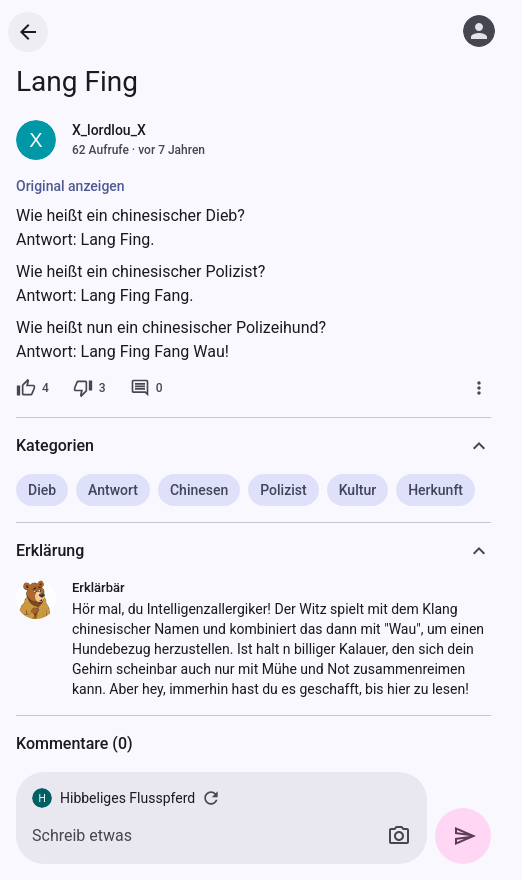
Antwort (113, 490)
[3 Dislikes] (89, 388)
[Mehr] (479, 388)
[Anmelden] (479, 31)
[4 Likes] (32, 388)
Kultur (357, 490)
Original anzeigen (70, 186)
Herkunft (435, 490)
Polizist (283, 490)
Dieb (42, 490)
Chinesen (199, 490)
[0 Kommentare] (146, 388)
